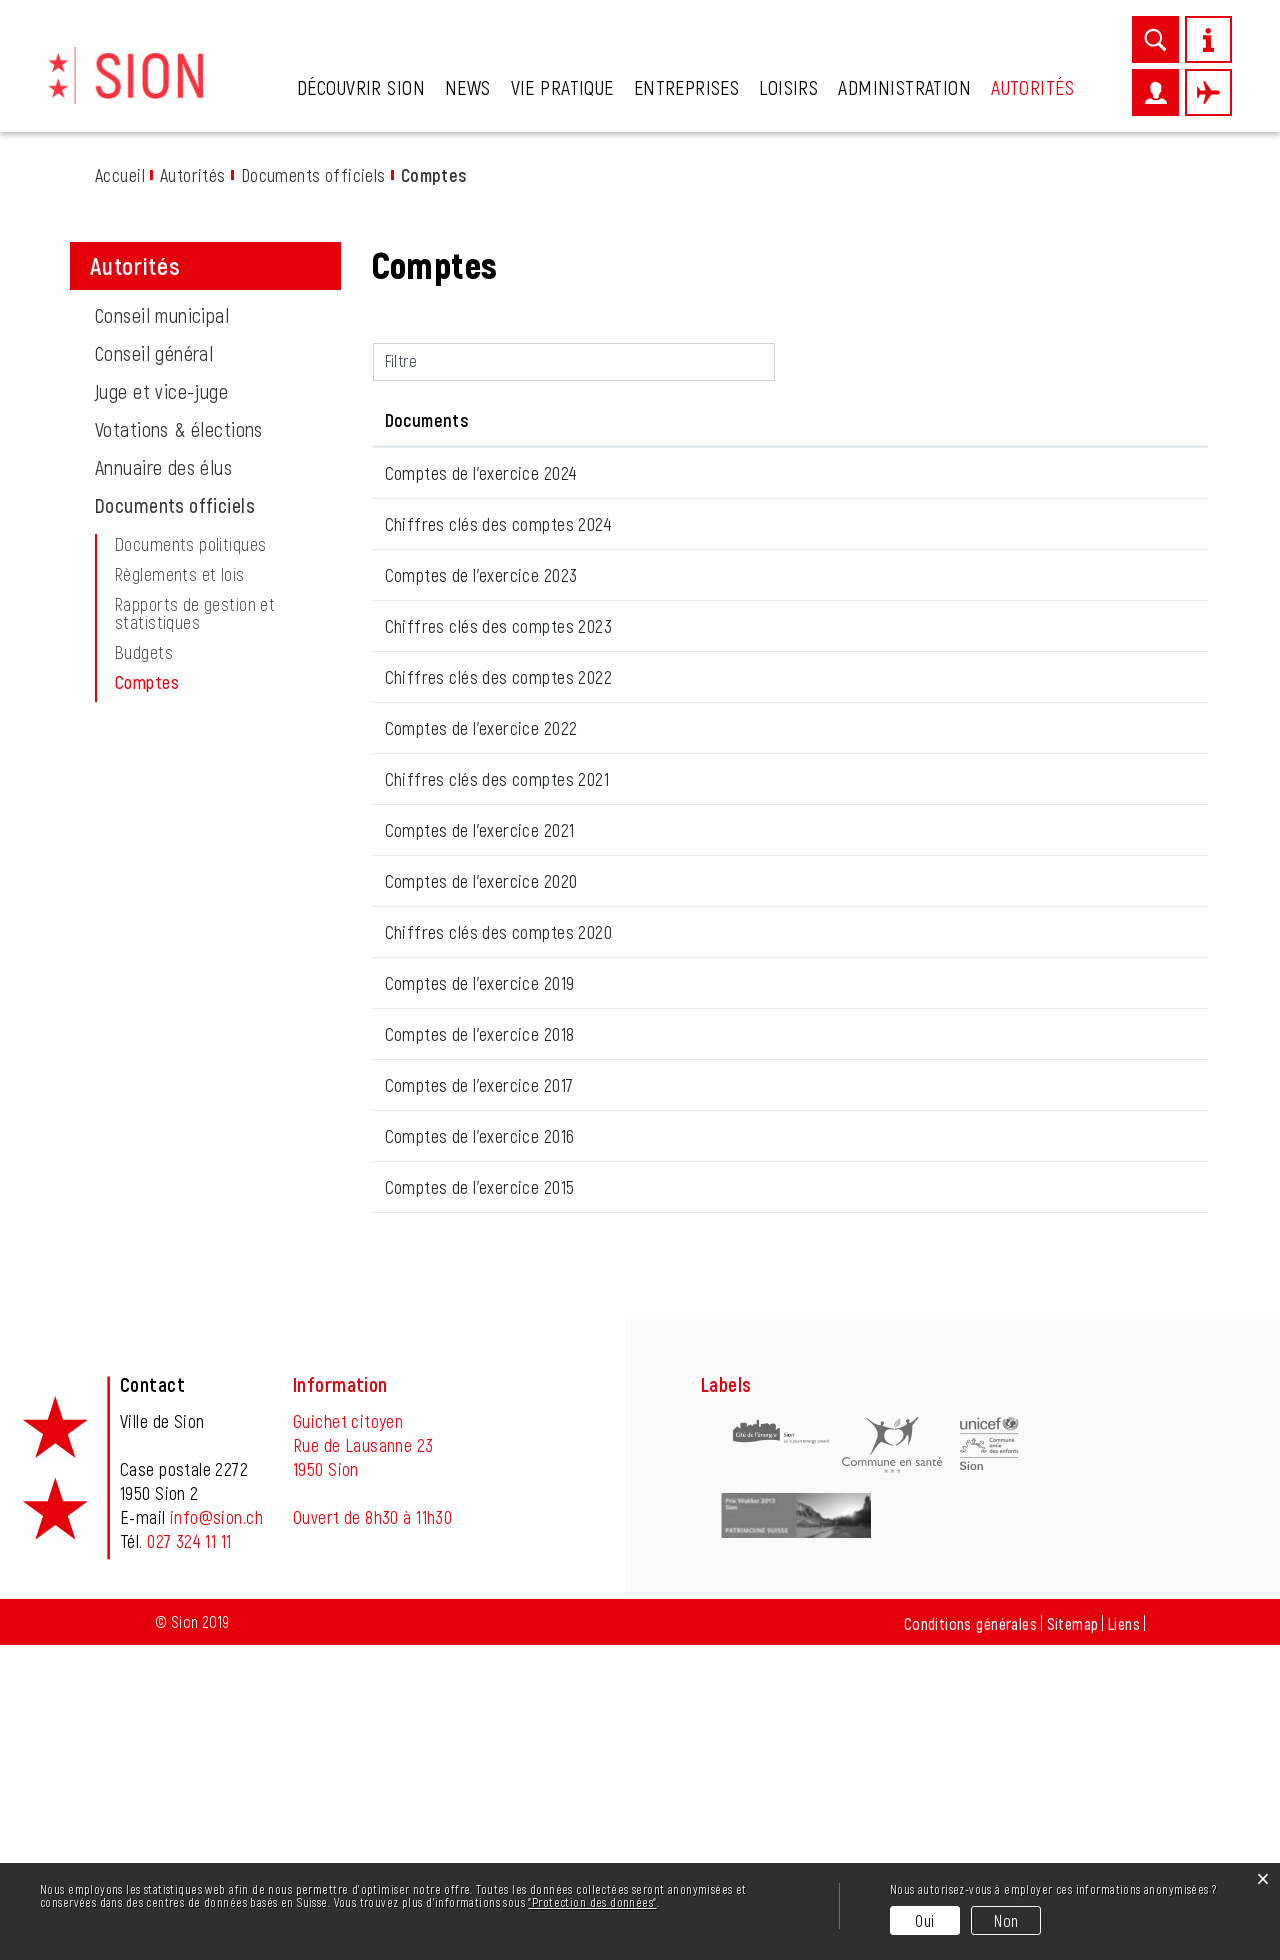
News (468, 87)
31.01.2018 (417, 1409)
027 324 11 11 (189, 1856)
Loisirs (788, 87)
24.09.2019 (420, 1265)
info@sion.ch (216, 1832)
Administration (904, 87)
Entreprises (687, 87)
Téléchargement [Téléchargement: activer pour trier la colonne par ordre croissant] (1016, 420)
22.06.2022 (422, 905)
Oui (924, 1920)
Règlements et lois (180, 574)
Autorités (1032, 87)
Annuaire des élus (163, 467)
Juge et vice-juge (161, 391)
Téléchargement (1107, 482)
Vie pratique (562, 87)
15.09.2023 (420, 761)
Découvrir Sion (361, 87)
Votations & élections (179, 429)
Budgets (144, 652)
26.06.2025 (422, 473)
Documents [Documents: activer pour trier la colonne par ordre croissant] (576, 420)
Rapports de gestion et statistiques (195, 613)
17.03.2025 (419, 617)
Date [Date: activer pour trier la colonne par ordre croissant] (403, 420)
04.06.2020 (422, 1193)
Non (1006, 1920)
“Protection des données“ (592, 1902)
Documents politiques (190, 544)
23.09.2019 (420, 1337)
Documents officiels (175, 505)
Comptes (193, 682)
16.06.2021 (419, 1049)
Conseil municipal (162, 315)
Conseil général (154, 353)
